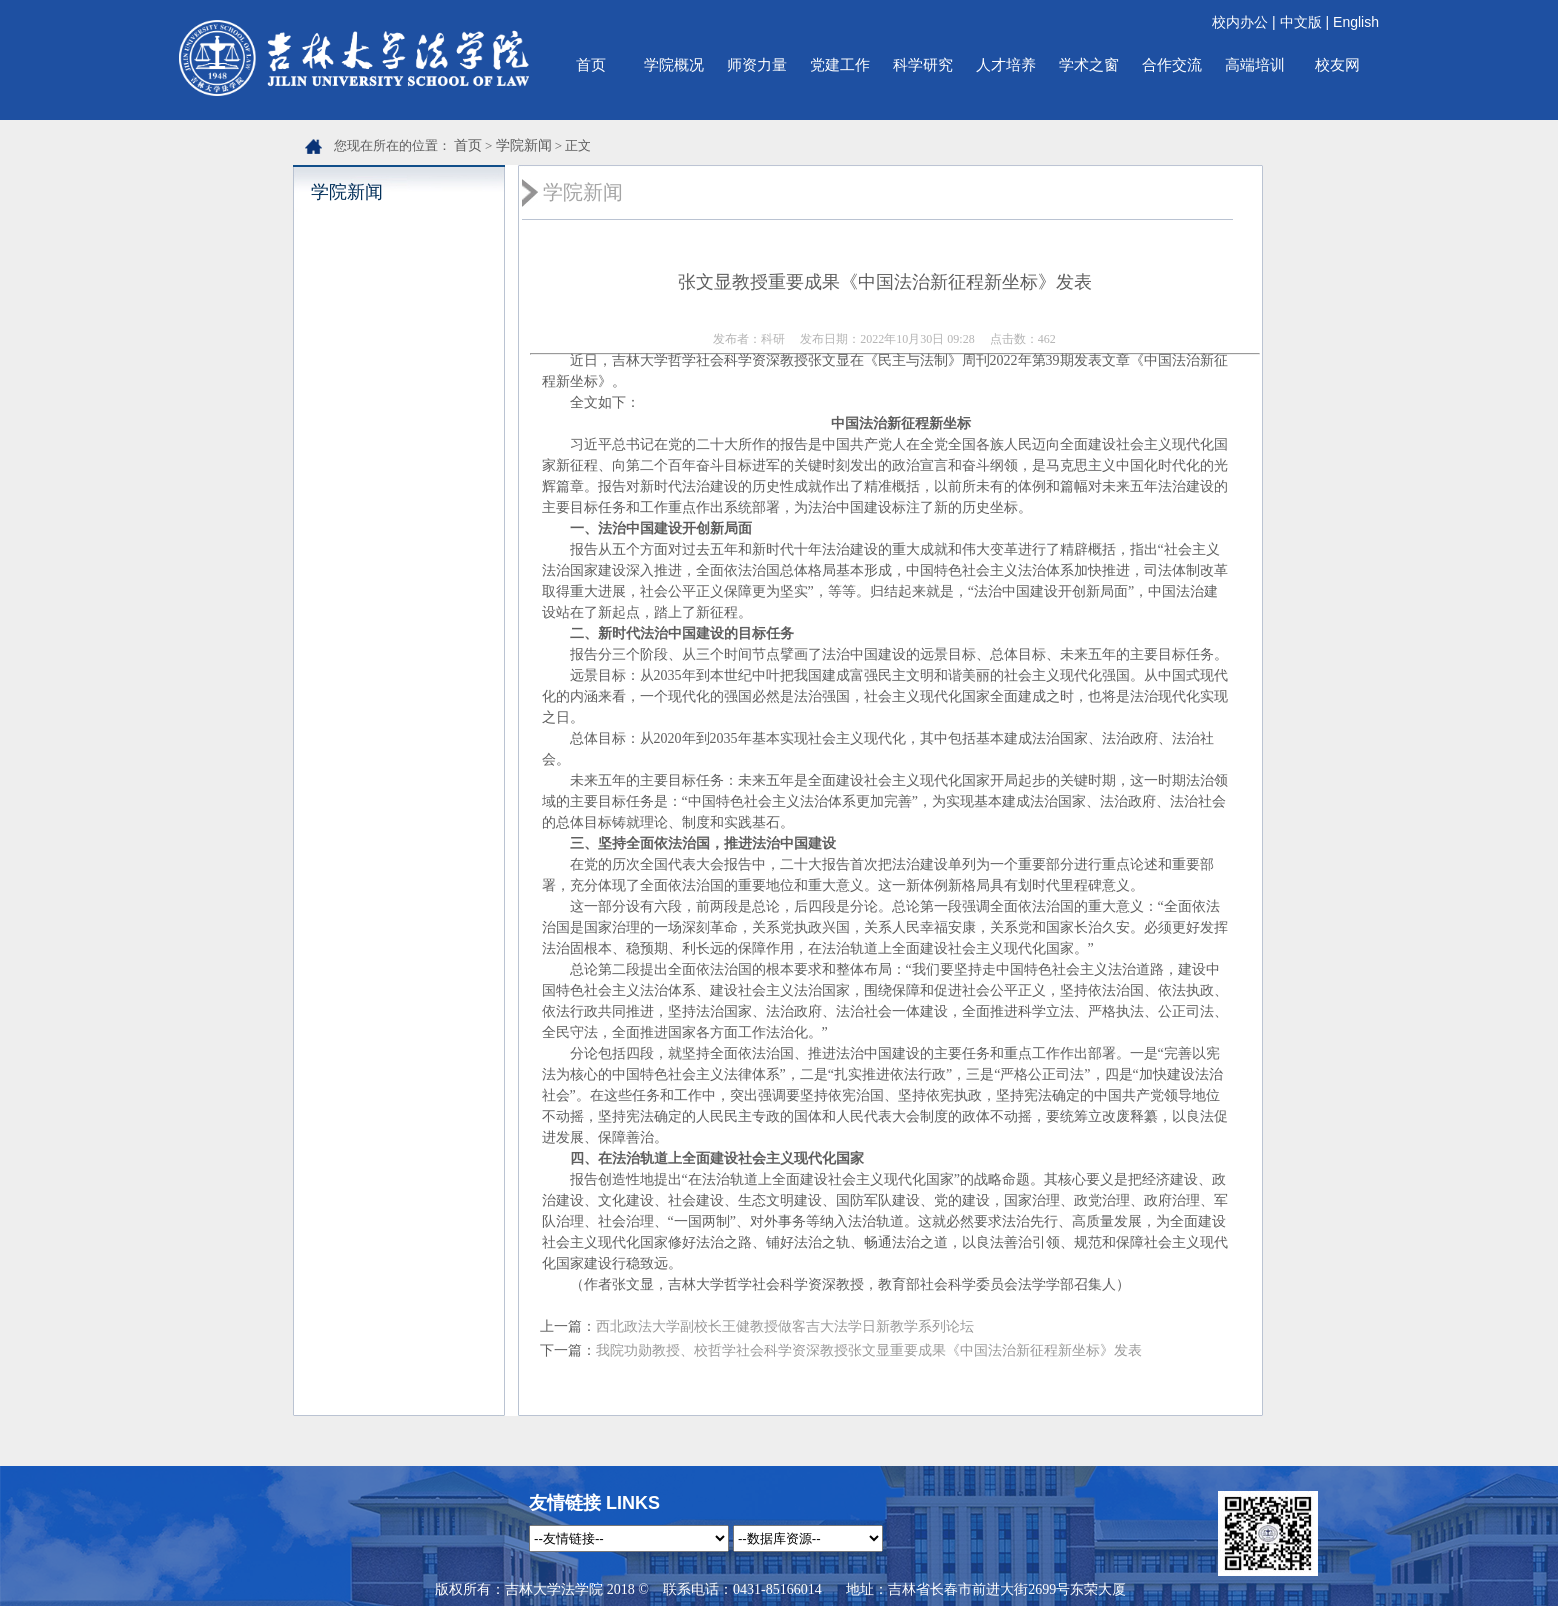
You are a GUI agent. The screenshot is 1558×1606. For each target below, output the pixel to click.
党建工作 (840, 64)
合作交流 (1172, 64)
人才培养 (1006, 64)
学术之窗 (1089, 64)
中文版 (1301, 22)
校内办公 (1240, 22)
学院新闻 (524, 145)
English (1356, 22)
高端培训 (1255, 64)
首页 (591, 64)
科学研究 (923, 64)
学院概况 (674, 64)
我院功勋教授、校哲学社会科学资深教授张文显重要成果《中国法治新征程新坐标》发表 (869, 1350)
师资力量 (757, 64)
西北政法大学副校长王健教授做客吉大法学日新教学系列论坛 (785, 1326)
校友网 (1337, 64)
